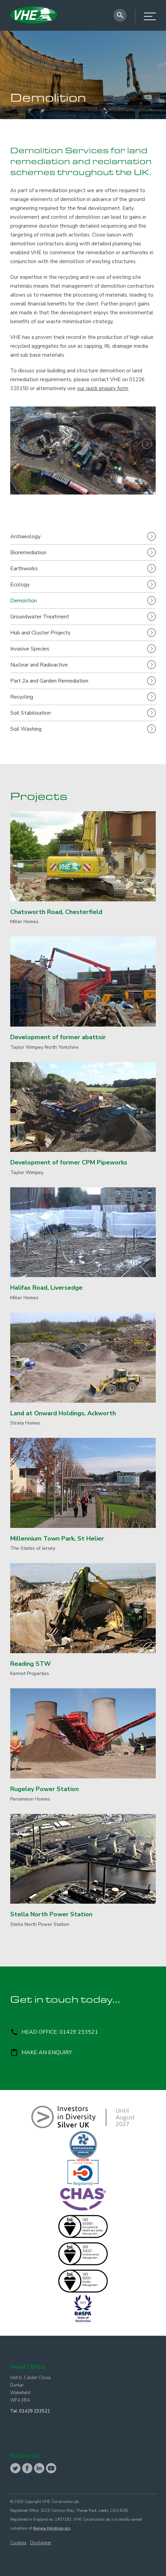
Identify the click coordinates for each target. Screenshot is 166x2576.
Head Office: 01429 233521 (54, 2032)
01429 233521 (34, 2411)
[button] (19, 450)
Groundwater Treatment (39, 616)
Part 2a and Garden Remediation (49, 681)
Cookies (18, 2543)
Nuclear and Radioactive (39, 665)
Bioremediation (28, 552)
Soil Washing (26, 729)
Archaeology (25, 536)
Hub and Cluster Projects (40, 632)
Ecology (20, 584)
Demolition (23, 600)
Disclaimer (40, 2543)
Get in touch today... (65, 2001)
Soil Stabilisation (30, 713)
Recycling (21, 697)
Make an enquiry (41, 2053)
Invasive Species (29, 649)
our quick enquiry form (102, 388)
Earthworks (24, 568)
